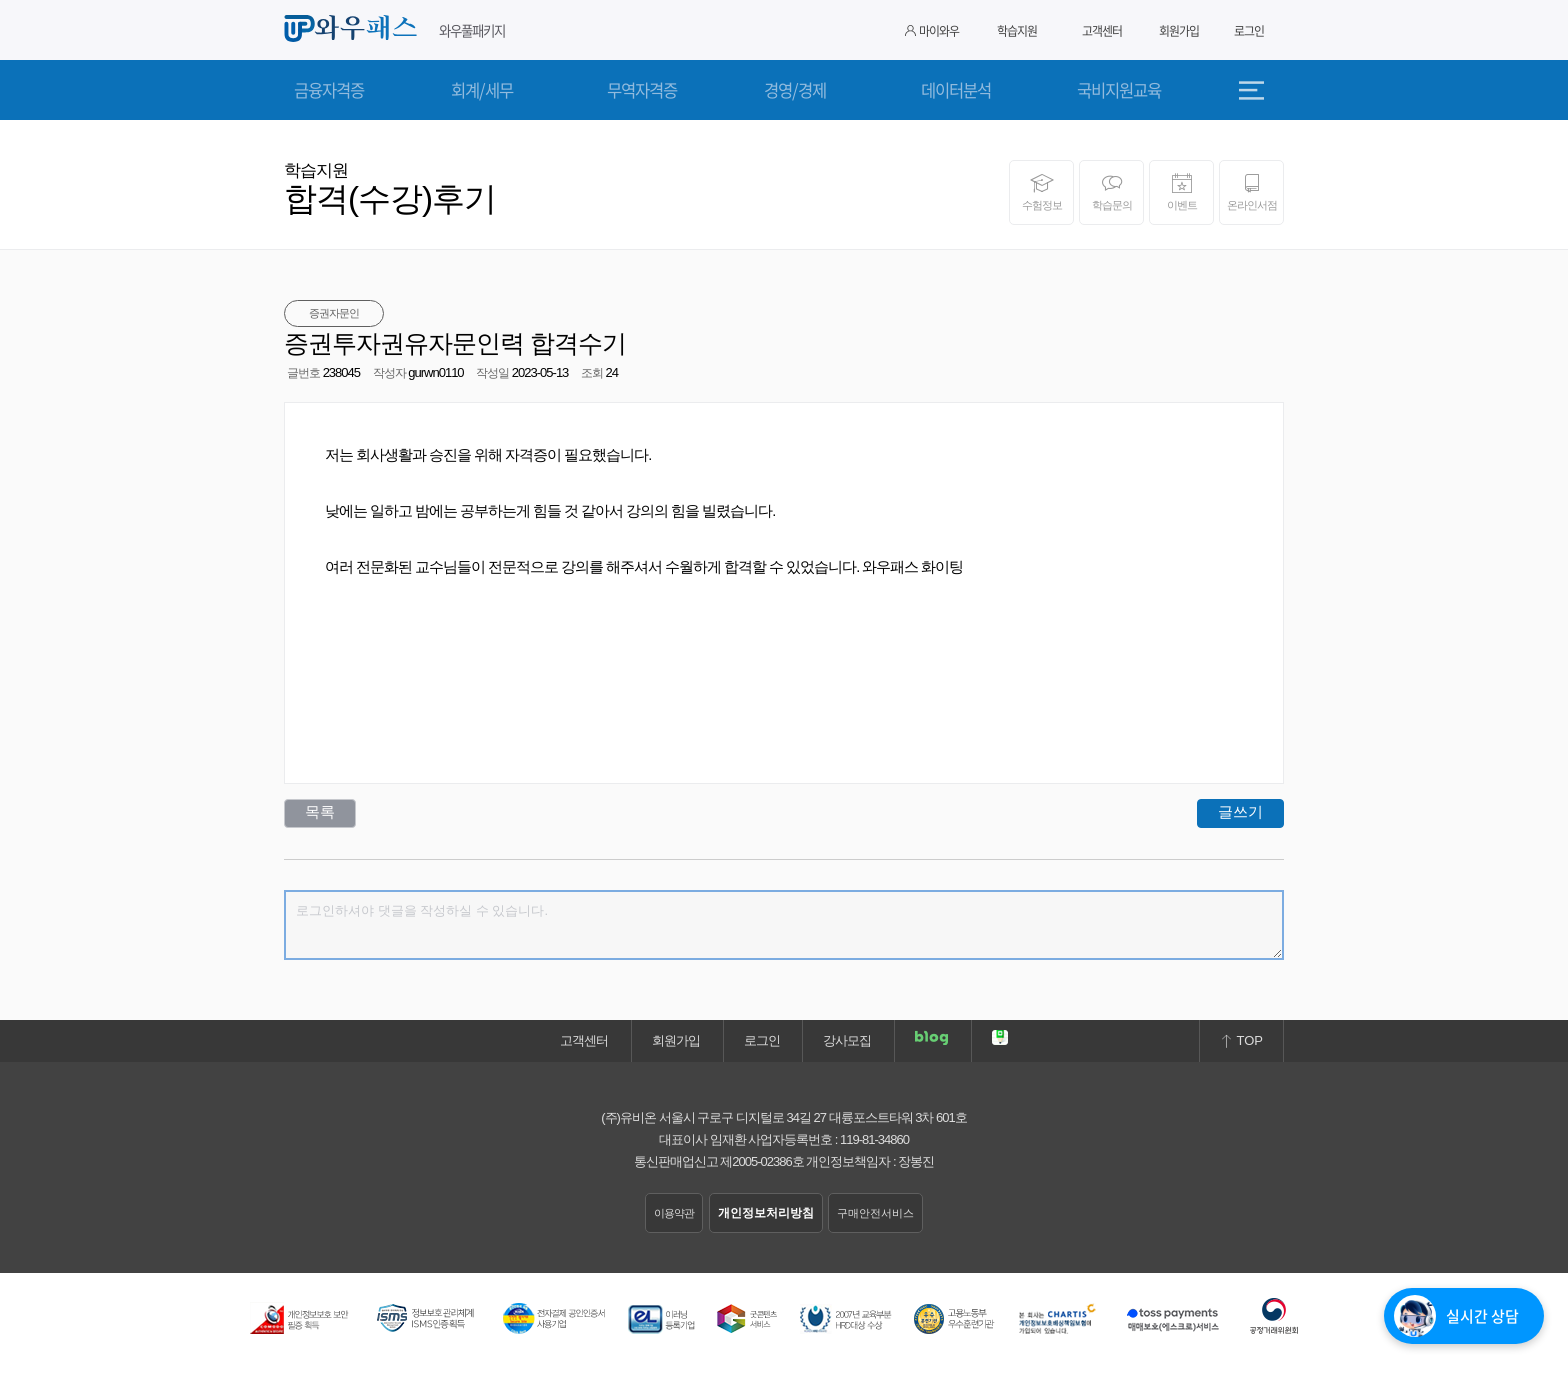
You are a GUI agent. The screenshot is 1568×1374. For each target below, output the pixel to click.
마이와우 (932, 31)
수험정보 (1041, 192)
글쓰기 (1240, 811)
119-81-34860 (874, 1139)
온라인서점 (1251, 192)
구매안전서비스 (875, 1213)
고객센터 (1102, 31)
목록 (320, 811)
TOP (1241, 1040)
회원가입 (1179, 31)
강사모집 (847, 1040)
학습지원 (1017, 31)
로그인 (1249, 31)
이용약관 (674, 1213)
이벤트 (1181, 192)
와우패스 (354, 29)
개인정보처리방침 (766, 1213)
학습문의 (1111, 192)
